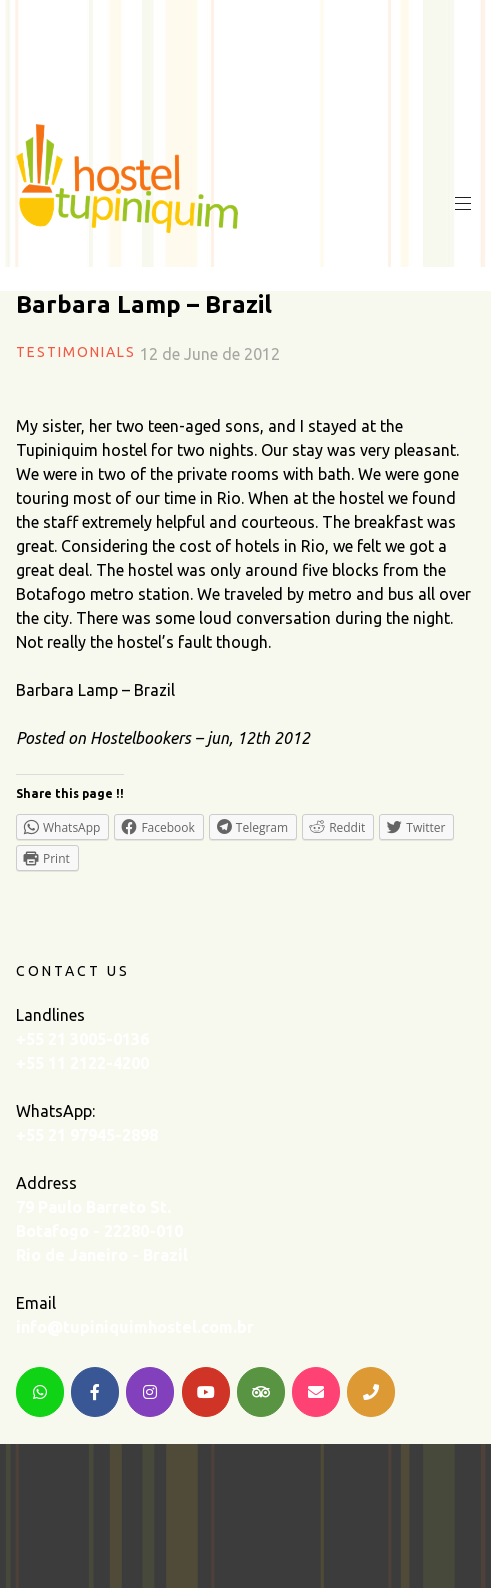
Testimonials (76, 352)
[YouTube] (206, 1392)
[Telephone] (371, 1392)
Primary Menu (461, 204)
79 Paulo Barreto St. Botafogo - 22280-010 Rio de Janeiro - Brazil (102, 1231)
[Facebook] (95, 1392)
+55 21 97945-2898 (87, 1135)
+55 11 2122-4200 (82, 1063)
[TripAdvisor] (261, 1392)
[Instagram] (150, 1392)
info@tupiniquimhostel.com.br (135, 1327)
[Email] (316, 1392)
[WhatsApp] (40, 1392)
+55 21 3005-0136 (82, 1039)
